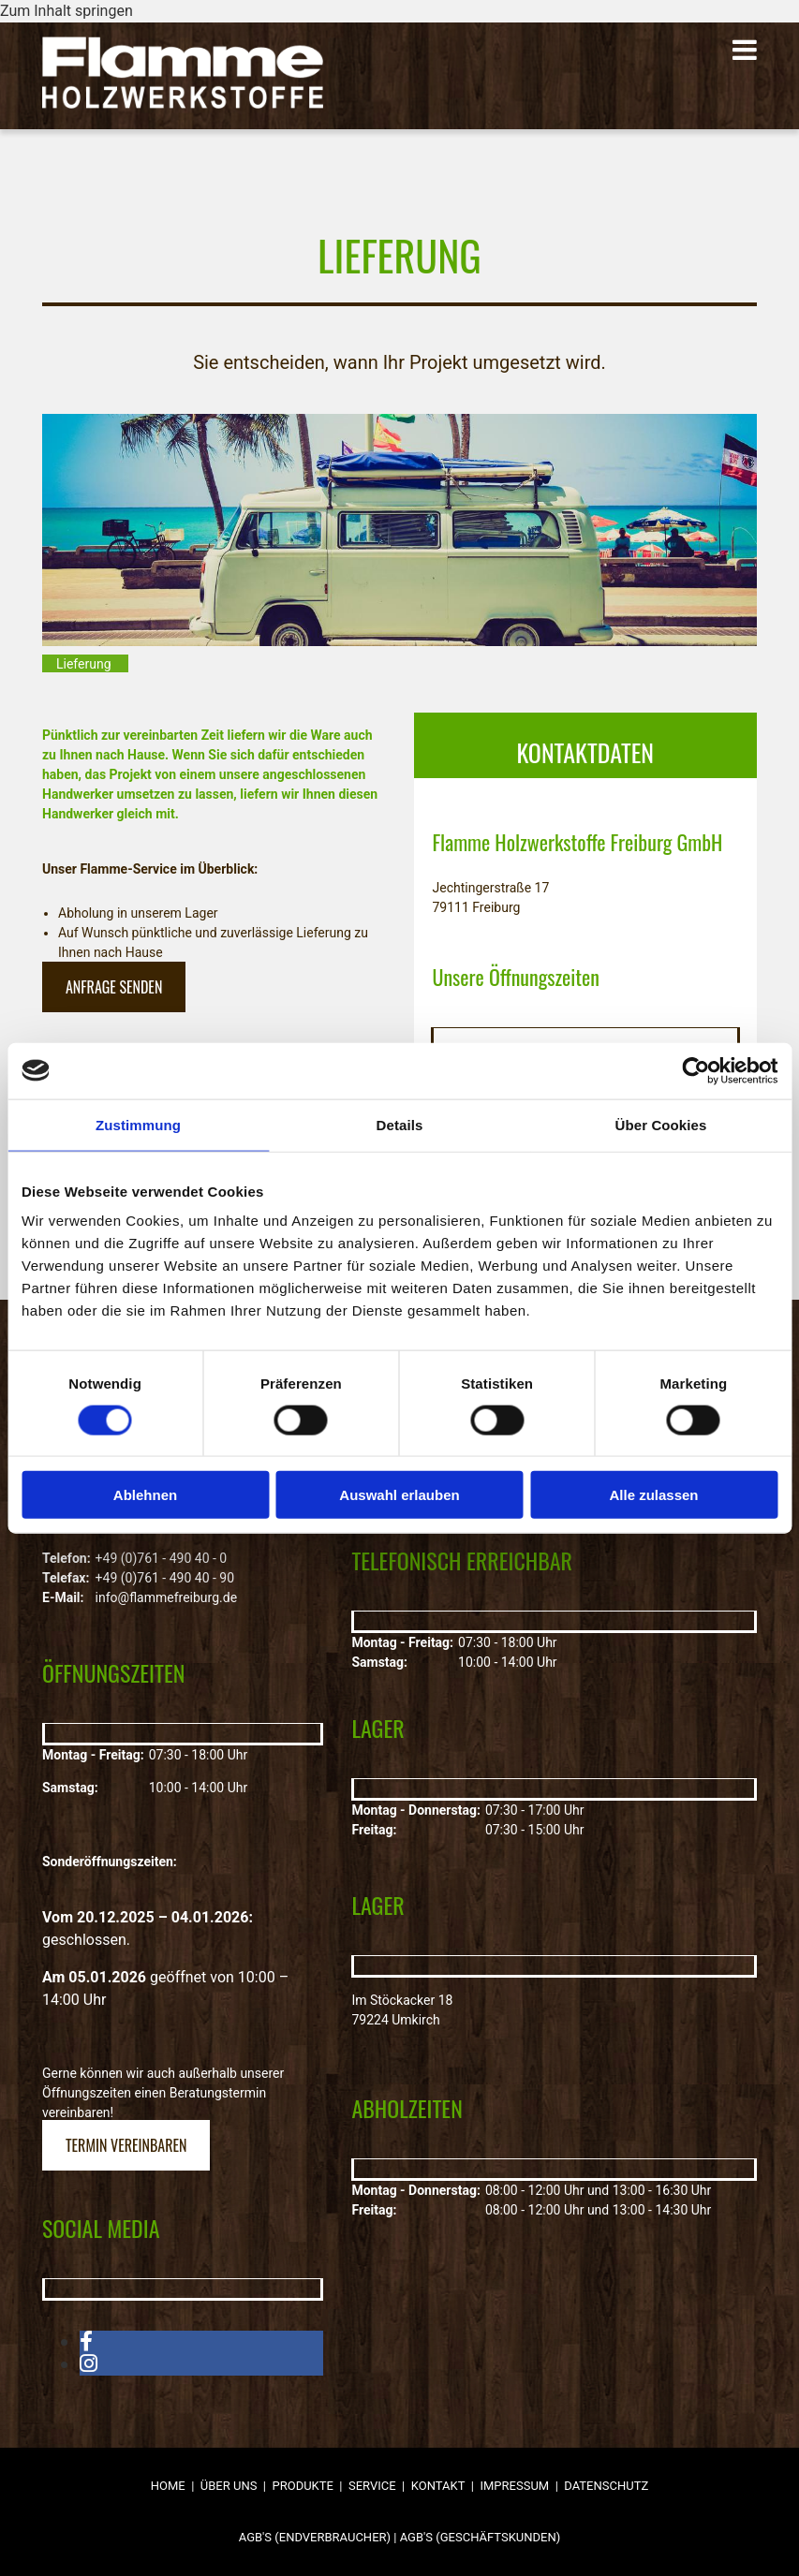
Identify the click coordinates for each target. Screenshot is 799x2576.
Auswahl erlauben (399, 1495)
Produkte (303, 2486)
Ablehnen (145, 1495)
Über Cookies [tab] (661, 1124)
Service (372, 2486)
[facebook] (86, 2341)
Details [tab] (400, 1124)
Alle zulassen (653, 1495)
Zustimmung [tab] (138, 1124)
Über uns (229, 2486)
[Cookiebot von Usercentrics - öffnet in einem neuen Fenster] (695, 1070)
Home (168, 2486)
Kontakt (438, 2486)
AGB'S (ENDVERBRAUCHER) (315, 2537)
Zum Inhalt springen (66, 11)
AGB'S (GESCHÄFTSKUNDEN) (480, 2537)
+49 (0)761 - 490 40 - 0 (162, 1558)
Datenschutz (606, 2486)
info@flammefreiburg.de (166, 1597)
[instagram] (88, 2364)
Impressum (514, 2486)
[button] (547, 51)
